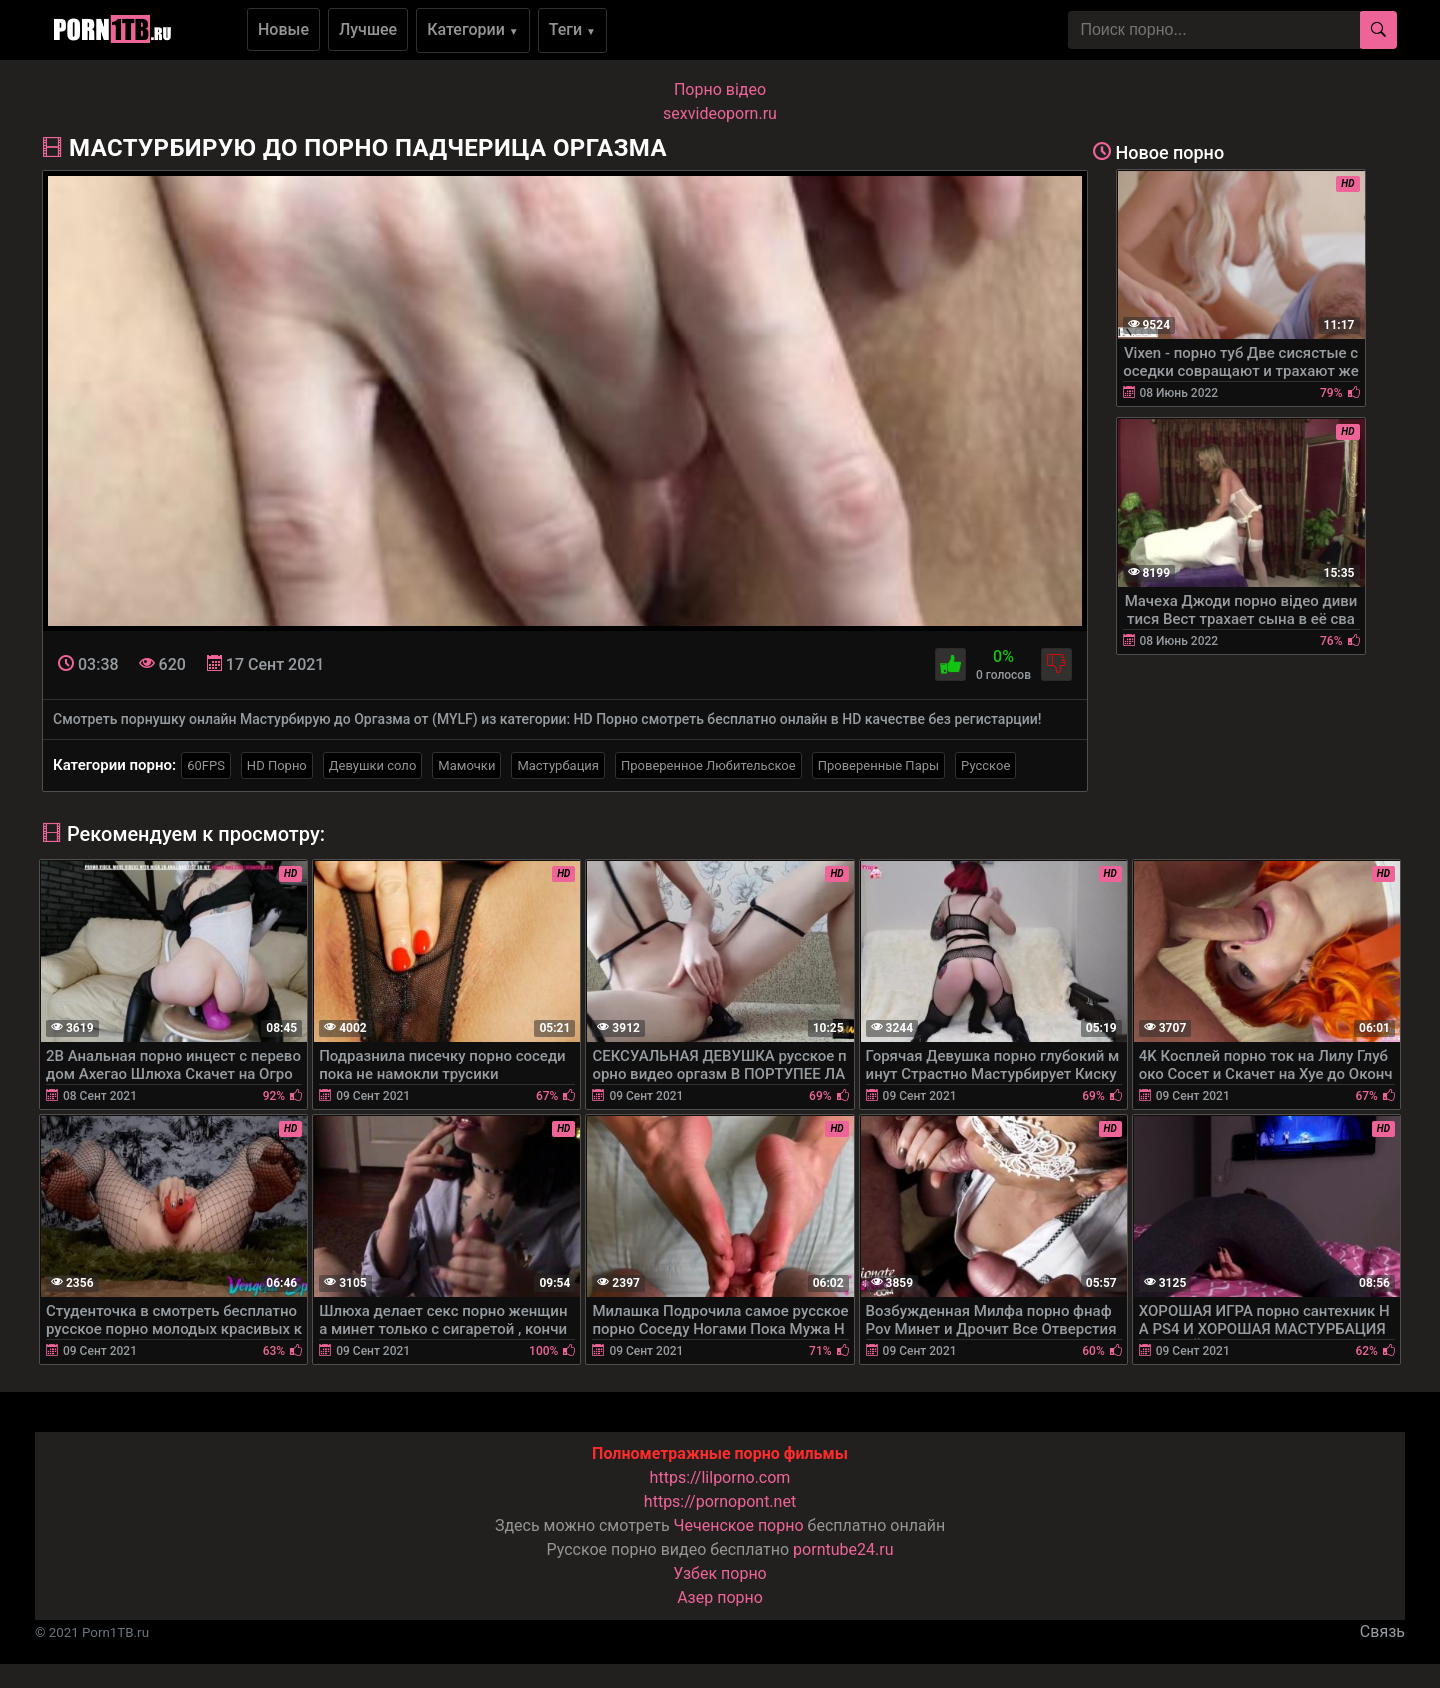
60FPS (206, 765)
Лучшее (368, 29)
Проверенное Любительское (708, 765)
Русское (985, 765)
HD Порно (277, 765)
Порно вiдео (720, 89)
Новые (283, 29)
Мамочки (466, 765)
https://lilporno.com (720, 1477)
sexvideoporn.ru (720, 113)
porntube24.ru (843, 1549)
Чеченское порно (739, 1525)
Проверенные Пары (878, 765)
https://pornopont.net (720, 1501)
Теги (572, 29)
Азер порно (720, 1597)
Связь (1382, 1631)
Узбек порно (720, 1573)
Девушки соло (373, 765)
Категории (473, 29)
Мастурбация (558, 765)
